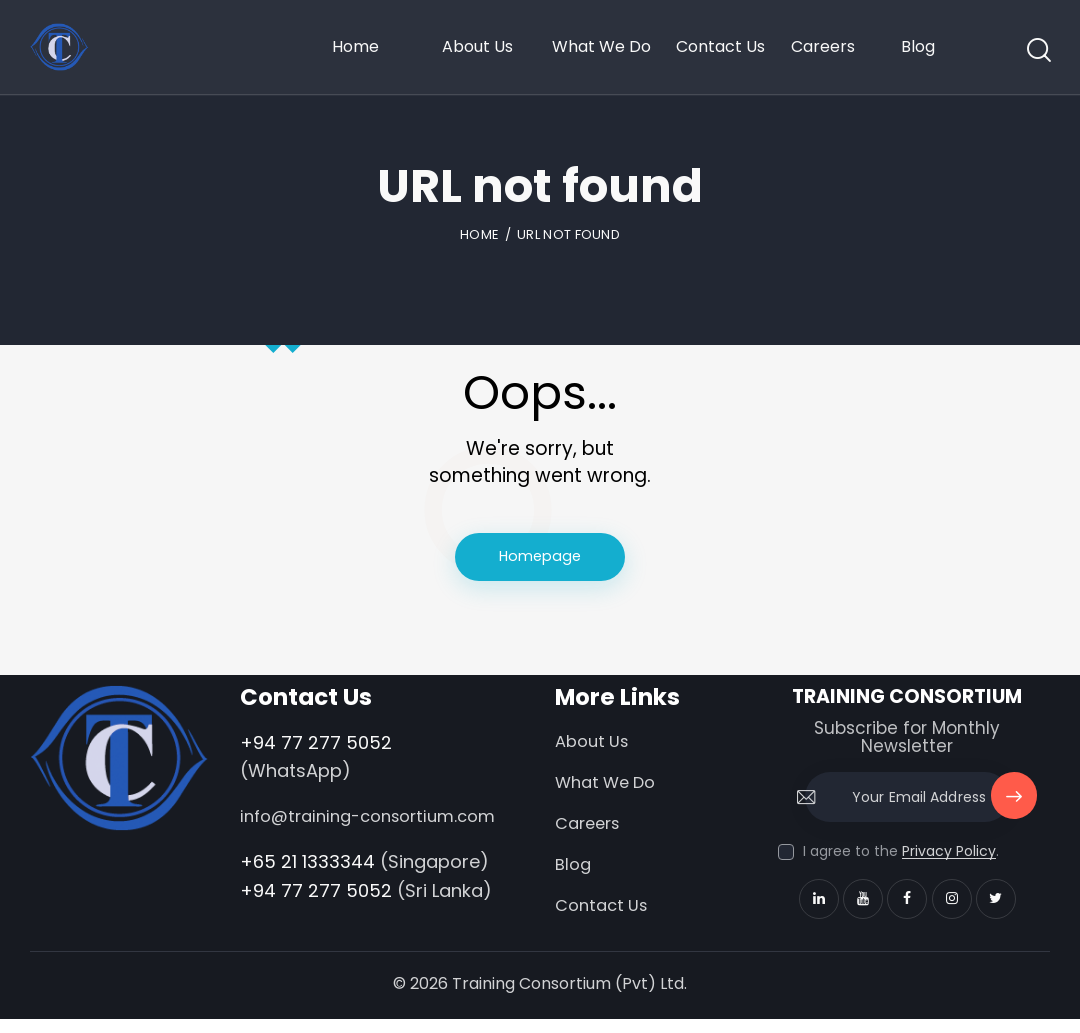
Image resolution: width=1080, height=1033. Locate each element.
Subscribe (1012, 807)
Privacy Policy (949, 853)
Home (479, 234)
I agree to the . (901, 853)
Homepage (540, 557)
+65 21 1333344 (307, 890)
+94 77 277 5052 (316, 743)
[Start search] (1037, 51)
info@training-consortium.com (311, 832)
